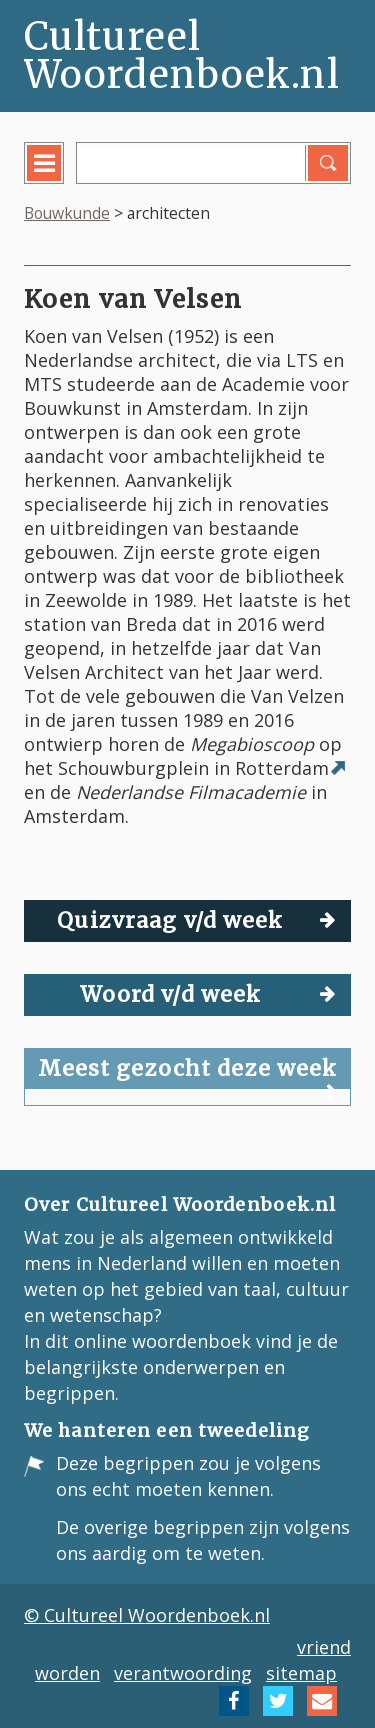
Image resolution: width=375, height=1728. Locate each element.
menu (58, 178)
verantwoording (183, 1673)
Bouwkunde (67, 213)
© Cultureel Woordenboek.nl (147, 1615)
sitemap (301, 1673)
